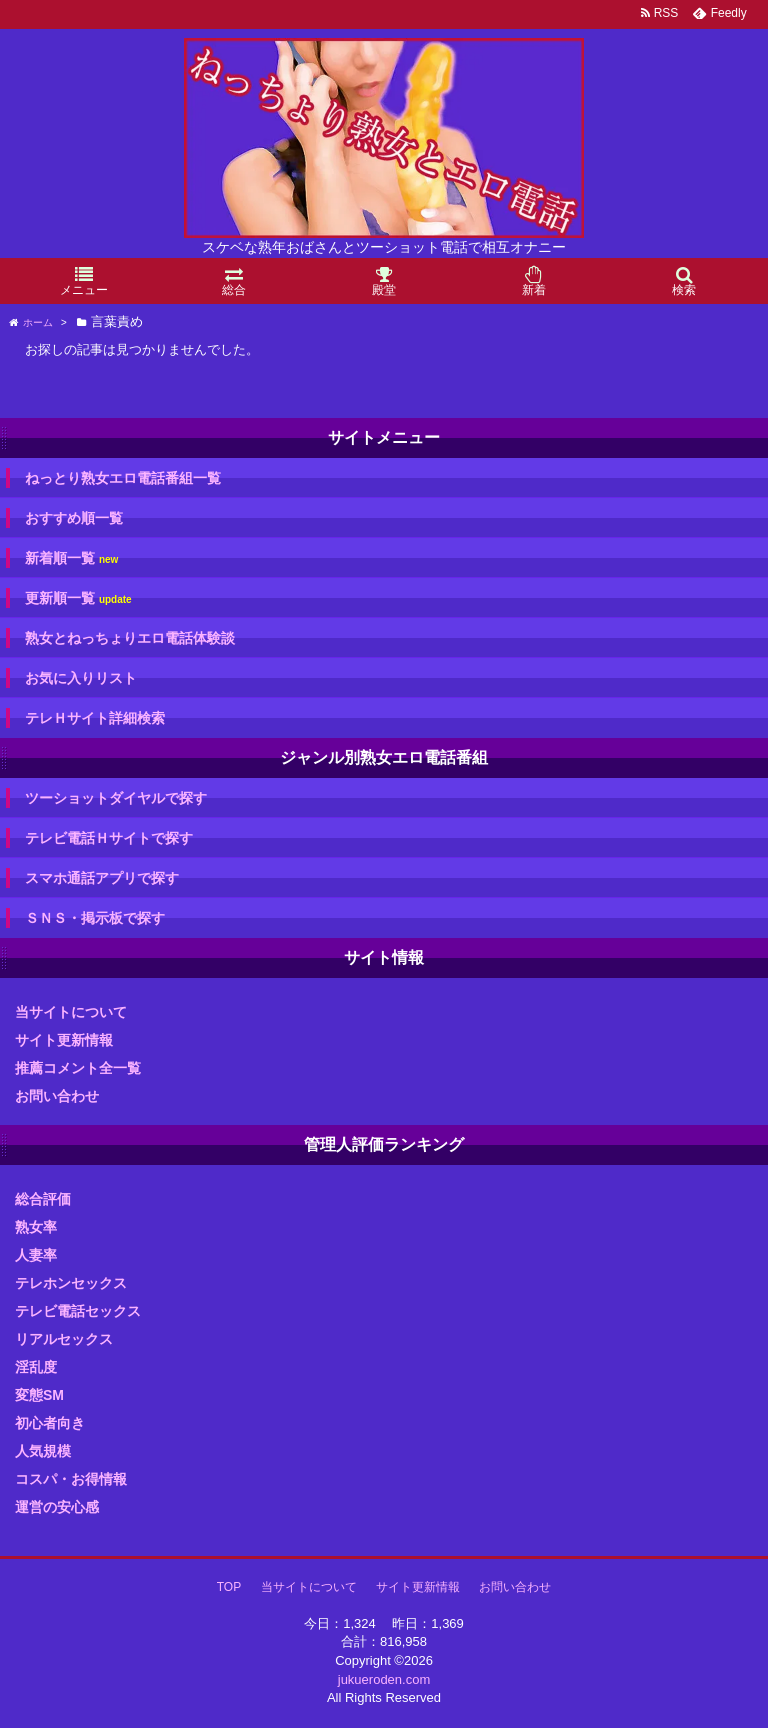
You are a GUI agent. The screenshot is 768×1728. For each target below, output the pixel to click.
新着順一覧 (71, 558)
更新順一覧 (78, 598)
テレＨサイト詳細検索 (95, 718)
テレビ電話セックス (78, 1311)
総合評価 (43, 1199)
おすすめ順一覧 (74, 518)
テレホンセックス (71, 1283)
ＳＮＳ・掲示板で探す (95, 918)
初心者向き (50, 1423)
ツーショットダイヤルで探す (116, 798)
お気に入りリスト (81, 678)
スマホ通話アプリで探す (102, 878)
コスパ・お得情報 (71, 1479)
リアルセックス (64, 1339)
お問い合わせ (57, 1096)
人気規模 (43, 1451)
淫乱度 (36, 1367)
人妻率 (36, 1255)
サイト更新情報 (64, 1040)
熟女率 (36, 1227)
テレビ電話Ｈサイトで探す (109, 838)
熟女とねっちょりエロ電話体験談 (130, 638)
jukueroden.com (384, 1679)
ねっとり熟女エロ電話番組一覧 (123, 478)
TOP (229, 1587)
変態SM (39, 1395)
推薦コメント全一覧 (78, 1068)
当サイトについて (71, 1012)
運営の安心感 (57, 1507)
